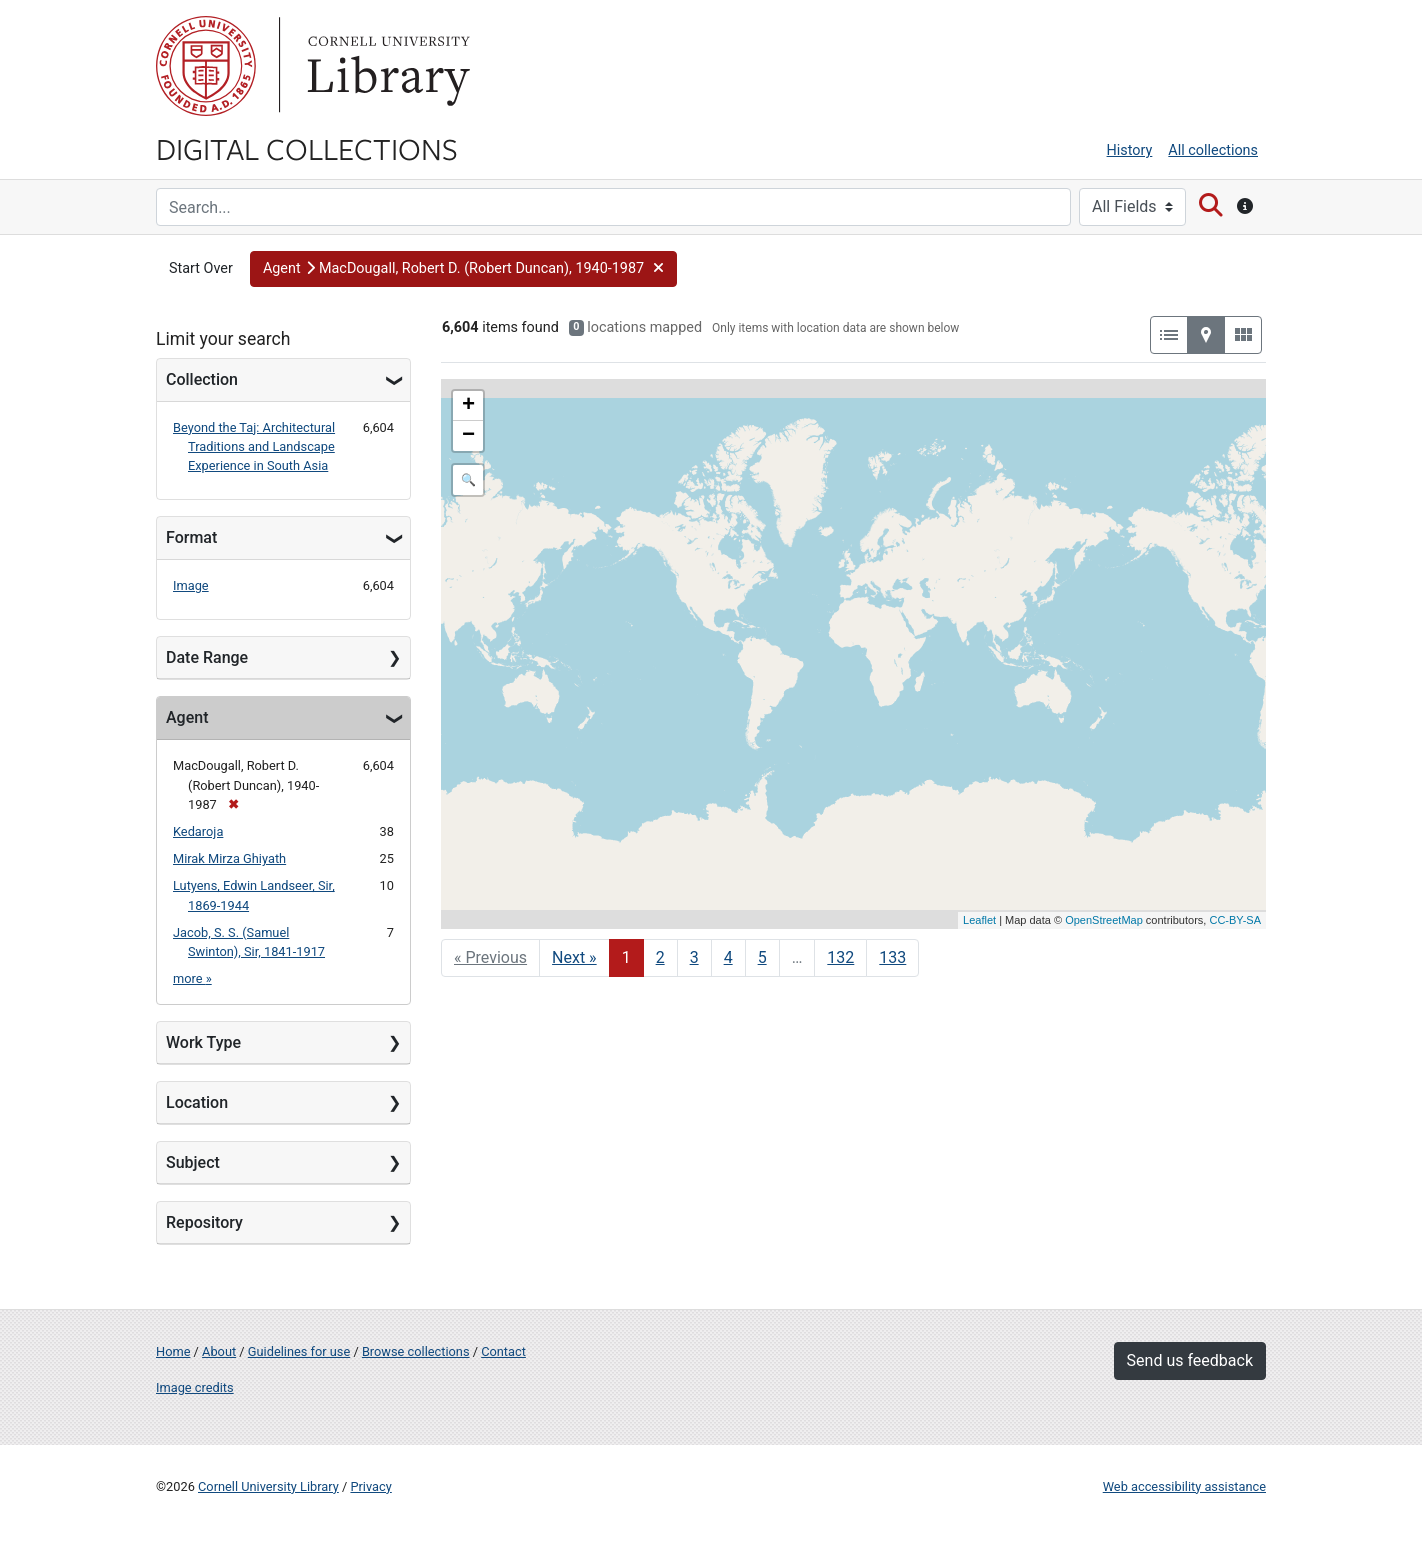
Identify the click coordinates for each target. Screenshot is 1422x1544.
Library (386, 66)
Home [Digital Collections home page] (173, 1351)
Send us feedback (1190, 1360)
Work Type (203, 1042)
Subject (193, 1162)
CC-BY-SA (1235, 920)
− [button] (468, 436)
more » (192, 978)
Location (197, 1102)
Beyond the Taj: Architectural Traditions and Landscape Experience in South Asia (254, 446)
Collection (202, 379)
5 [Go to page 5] (762, 957)
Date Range (207, 657)
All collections (1213, 150)
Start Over (201, 268)
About (219, 1351)
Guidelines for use (299, 1351)
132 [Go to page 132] (840, 957)
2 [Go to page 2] (660, 957)
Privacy (370, 1486)
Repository (204, 1222)
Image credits (195, 1387)
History (1130, 150)
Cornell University (206, 66)
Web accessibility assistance (1184, 1486)
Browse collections (416, 1351)
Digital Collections (307, 148)
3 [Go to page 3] (694, 957)
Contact (503, 1351)
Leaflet (979, 920)
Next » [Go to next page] (574, 957)
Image (191, 585)
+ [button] (468, 406)
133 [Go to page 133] (892, 957)
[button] (464, 269)
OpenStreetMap (1104, 920)
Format (191, 537)
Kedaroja (198, 831)
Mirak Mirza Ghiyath (229, 858)
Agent (187, 717)
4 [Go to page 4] (728, 957)
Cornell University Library (268, 1486)
